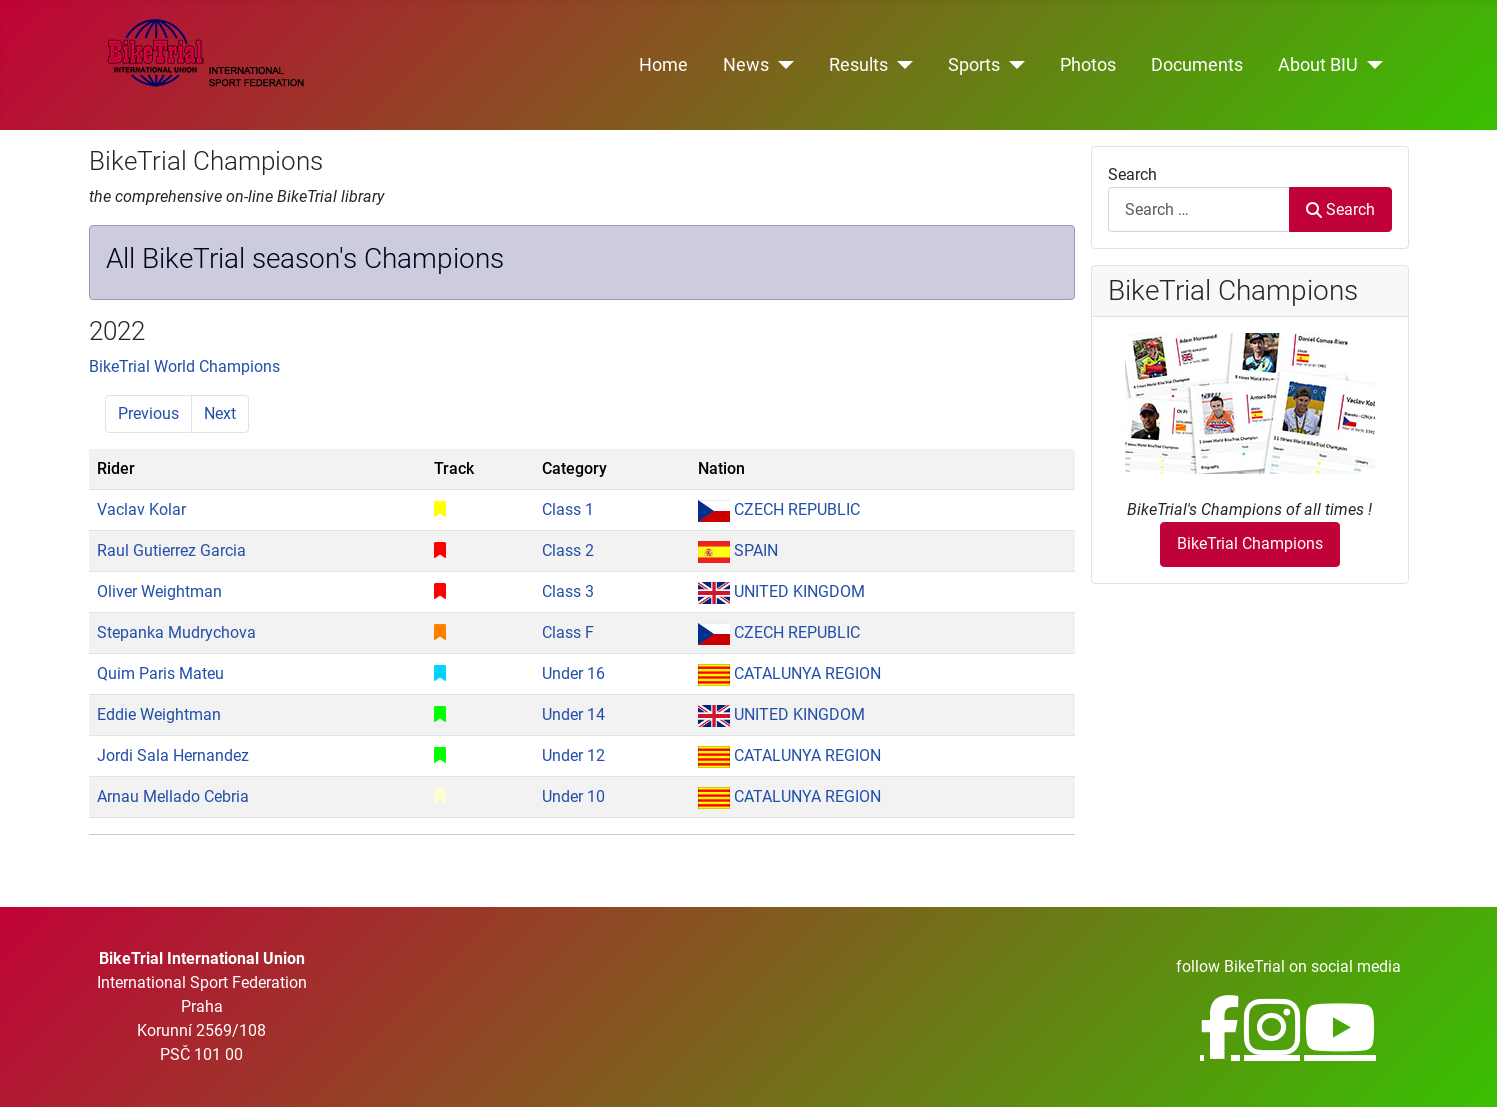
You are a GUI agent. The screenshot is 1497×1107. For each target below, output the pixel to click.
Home (663, 65)
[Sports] (1012, 65)
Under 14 (573, 714)
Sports (974, 65)
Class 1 (568, 509)
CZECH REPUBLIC (779, 509)
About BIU (1318, 65)
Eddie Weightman (159, 714)
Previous (148, 413)
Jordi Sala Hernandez (173, 755)
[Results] (900, 65)
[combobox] (1199, 209)
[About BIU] (1370, 65)
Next (220, 413)
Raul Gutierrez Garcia (171, 550)
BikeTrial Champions (1250, 543)
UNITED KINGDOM (781, 591)
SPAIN (738, 550)
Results (858, 65)
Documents (1197, 65)
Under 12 (573, 755)
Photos (1088, 65)
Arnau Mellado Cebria (173, 796)
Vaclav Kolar (141, 509)
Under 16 (573, 673)
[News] (781, 65)
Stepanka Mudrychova (176, 632)
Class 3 (568, 591)
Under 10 (573, 796)
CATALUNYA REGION (789, 673)
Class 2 (568, 550)
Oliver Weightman (159, 591)
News (746, 65)
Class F (568, 632)
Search (1132, 174)
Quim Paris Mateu (160, 673)
